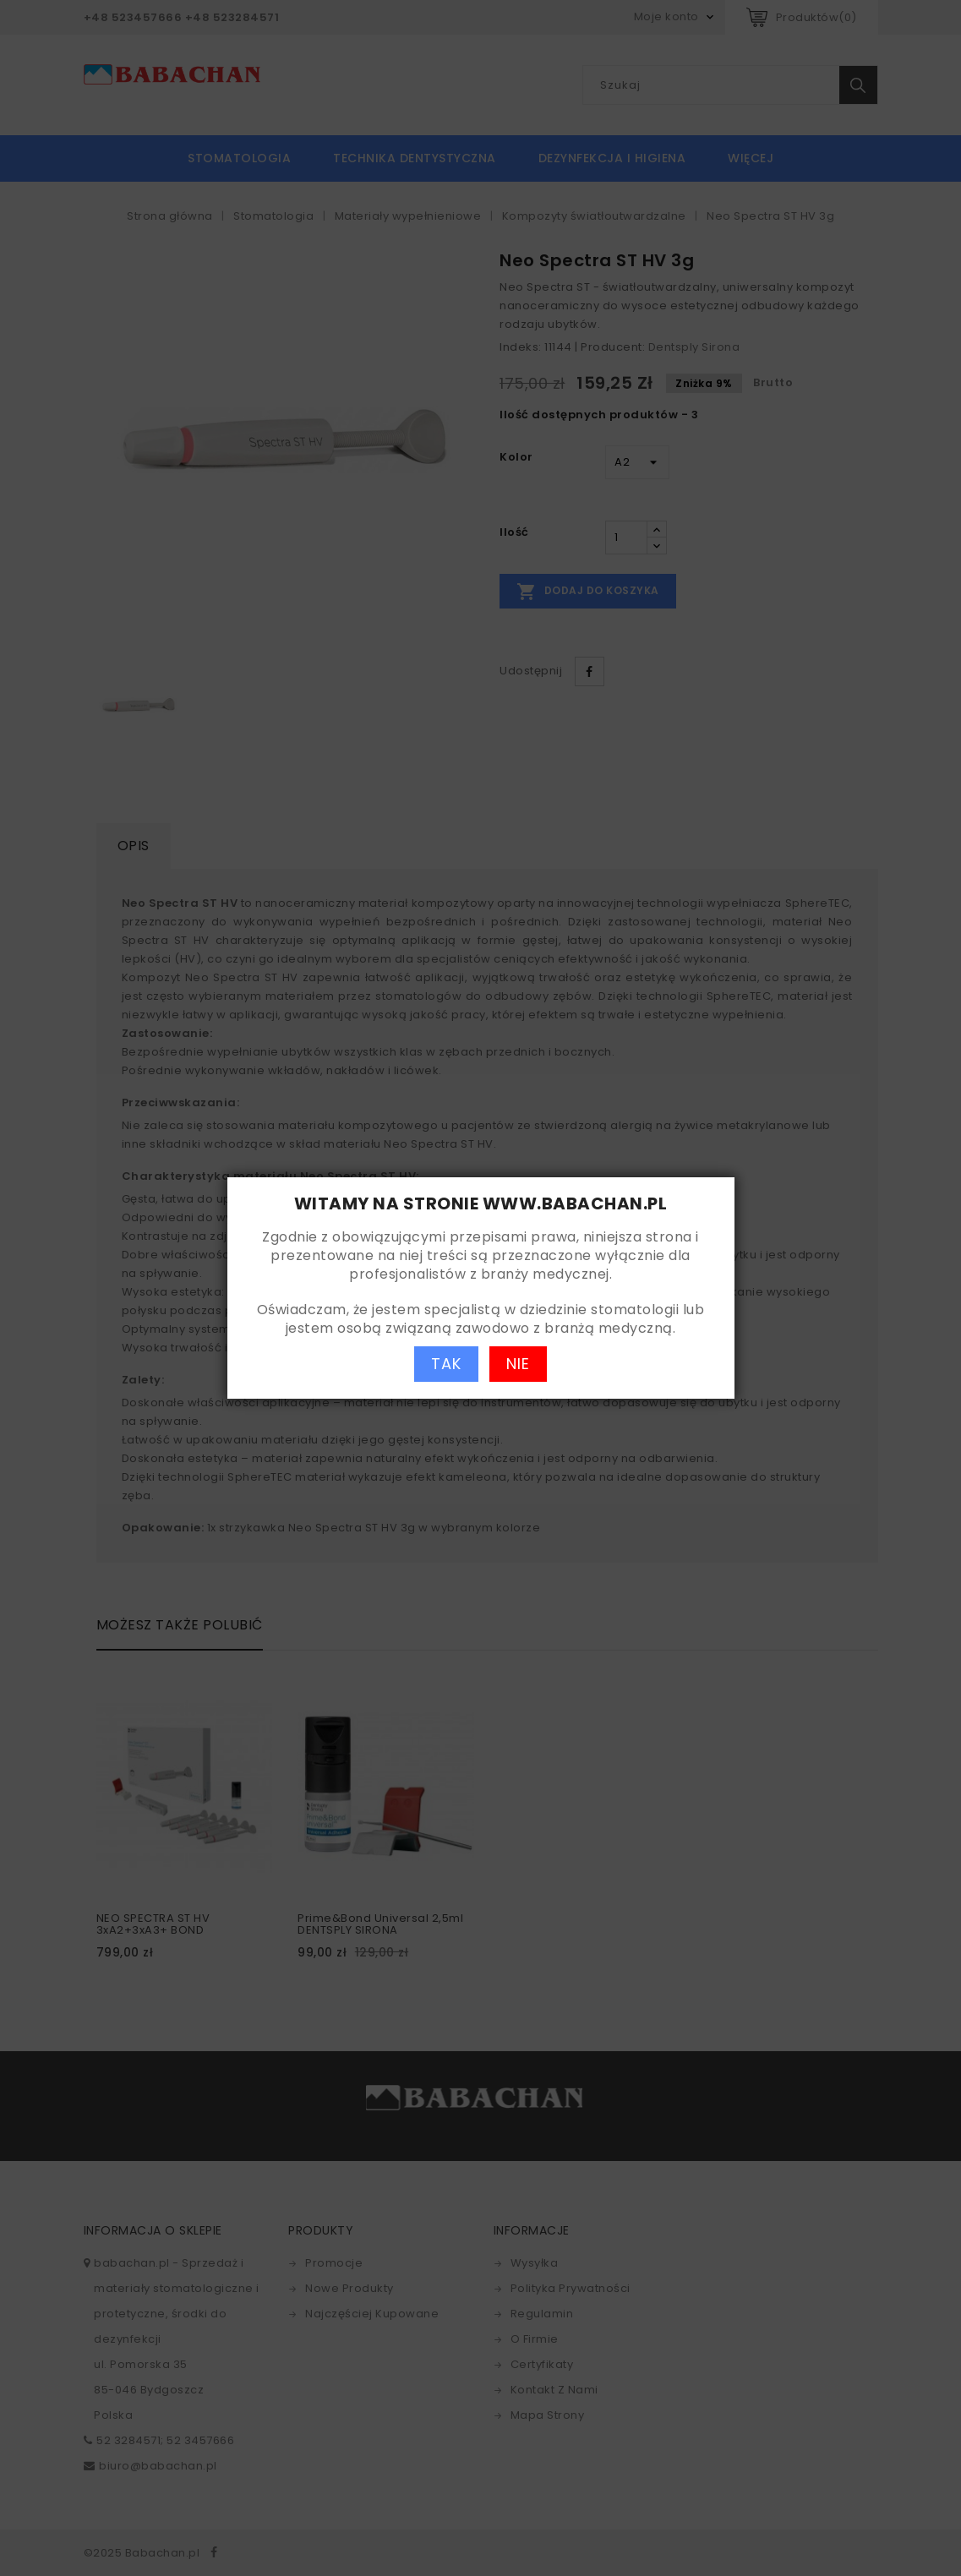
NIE (518, 1363)
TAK (446, 1363)
